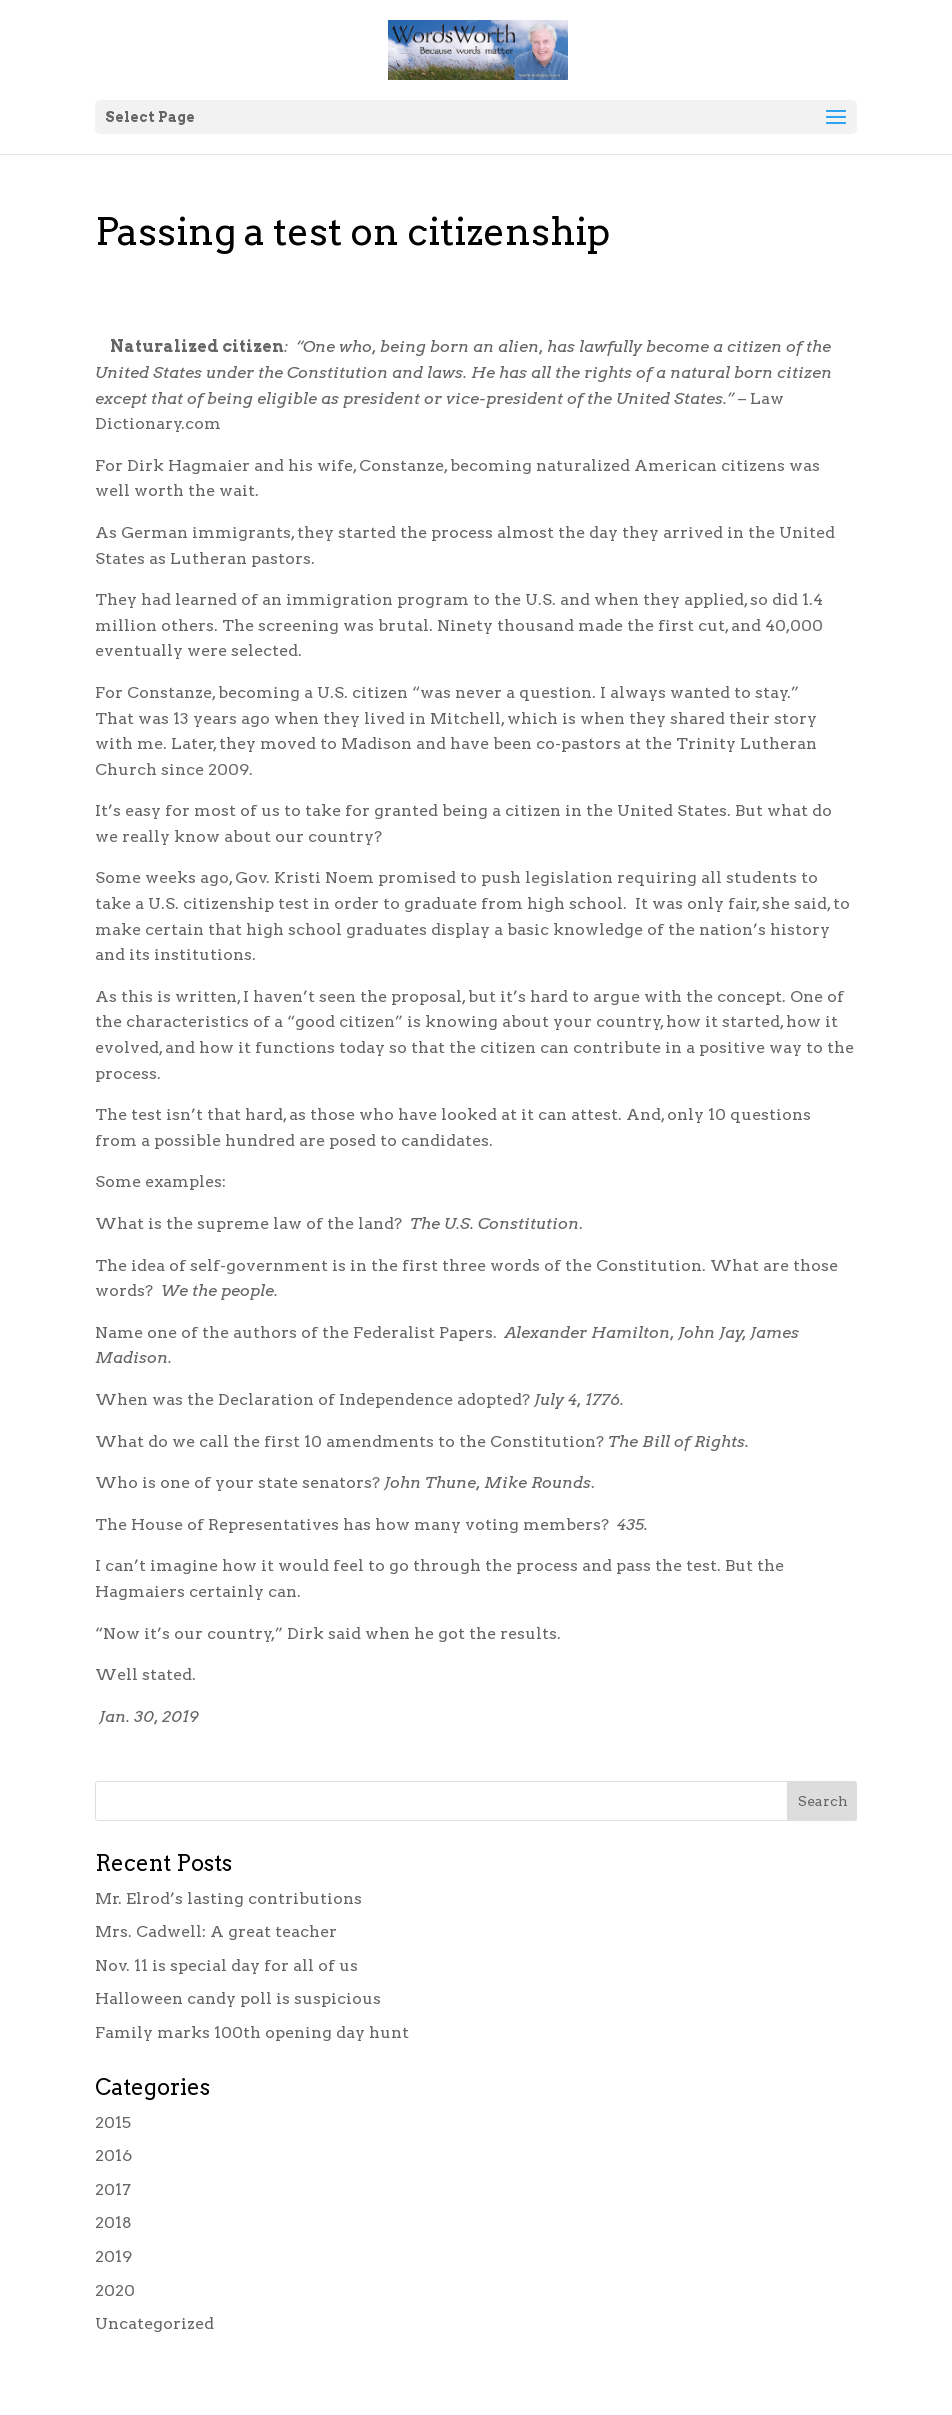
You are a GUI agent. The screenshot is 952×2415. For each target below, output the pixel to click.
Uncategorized (154, 2323)
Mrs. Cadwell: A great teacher (216, 1931)
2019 (113, 2256)
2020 (115, 2290)
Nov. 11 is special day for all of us (226, 1965)
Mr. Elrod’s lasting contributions (228, 1898)
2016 (113, 2155)
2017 (113, 2189)
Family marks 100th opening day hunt (252, 2032)
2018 (113, 2222)
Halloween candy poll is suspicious (238, 1998)
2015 (113, 2122)
